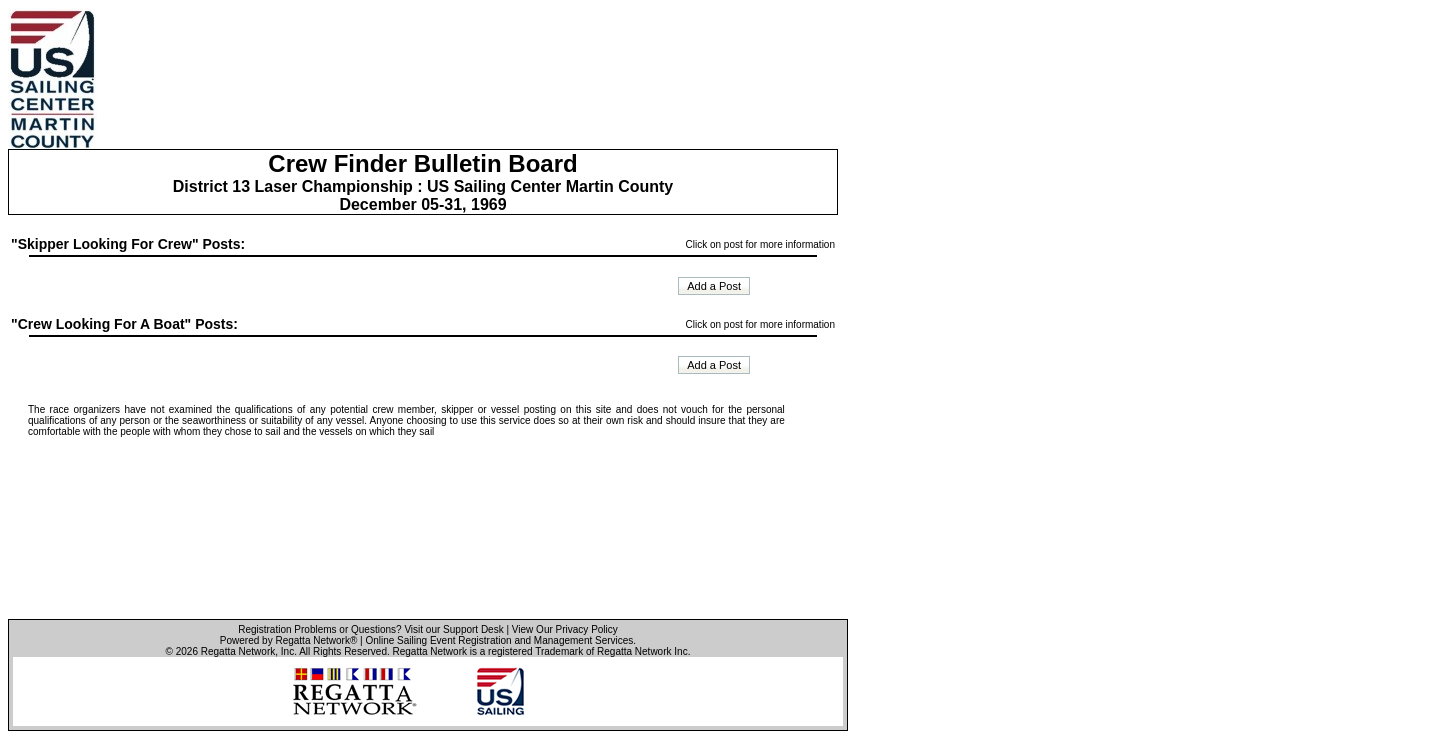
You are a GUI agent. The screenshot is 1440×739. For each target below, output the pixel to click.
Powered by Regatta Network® (288, 640)
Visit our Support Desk (453, 629)
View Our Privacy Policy (565, 629)
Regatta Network (238, 651)
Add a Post (714, 286)
